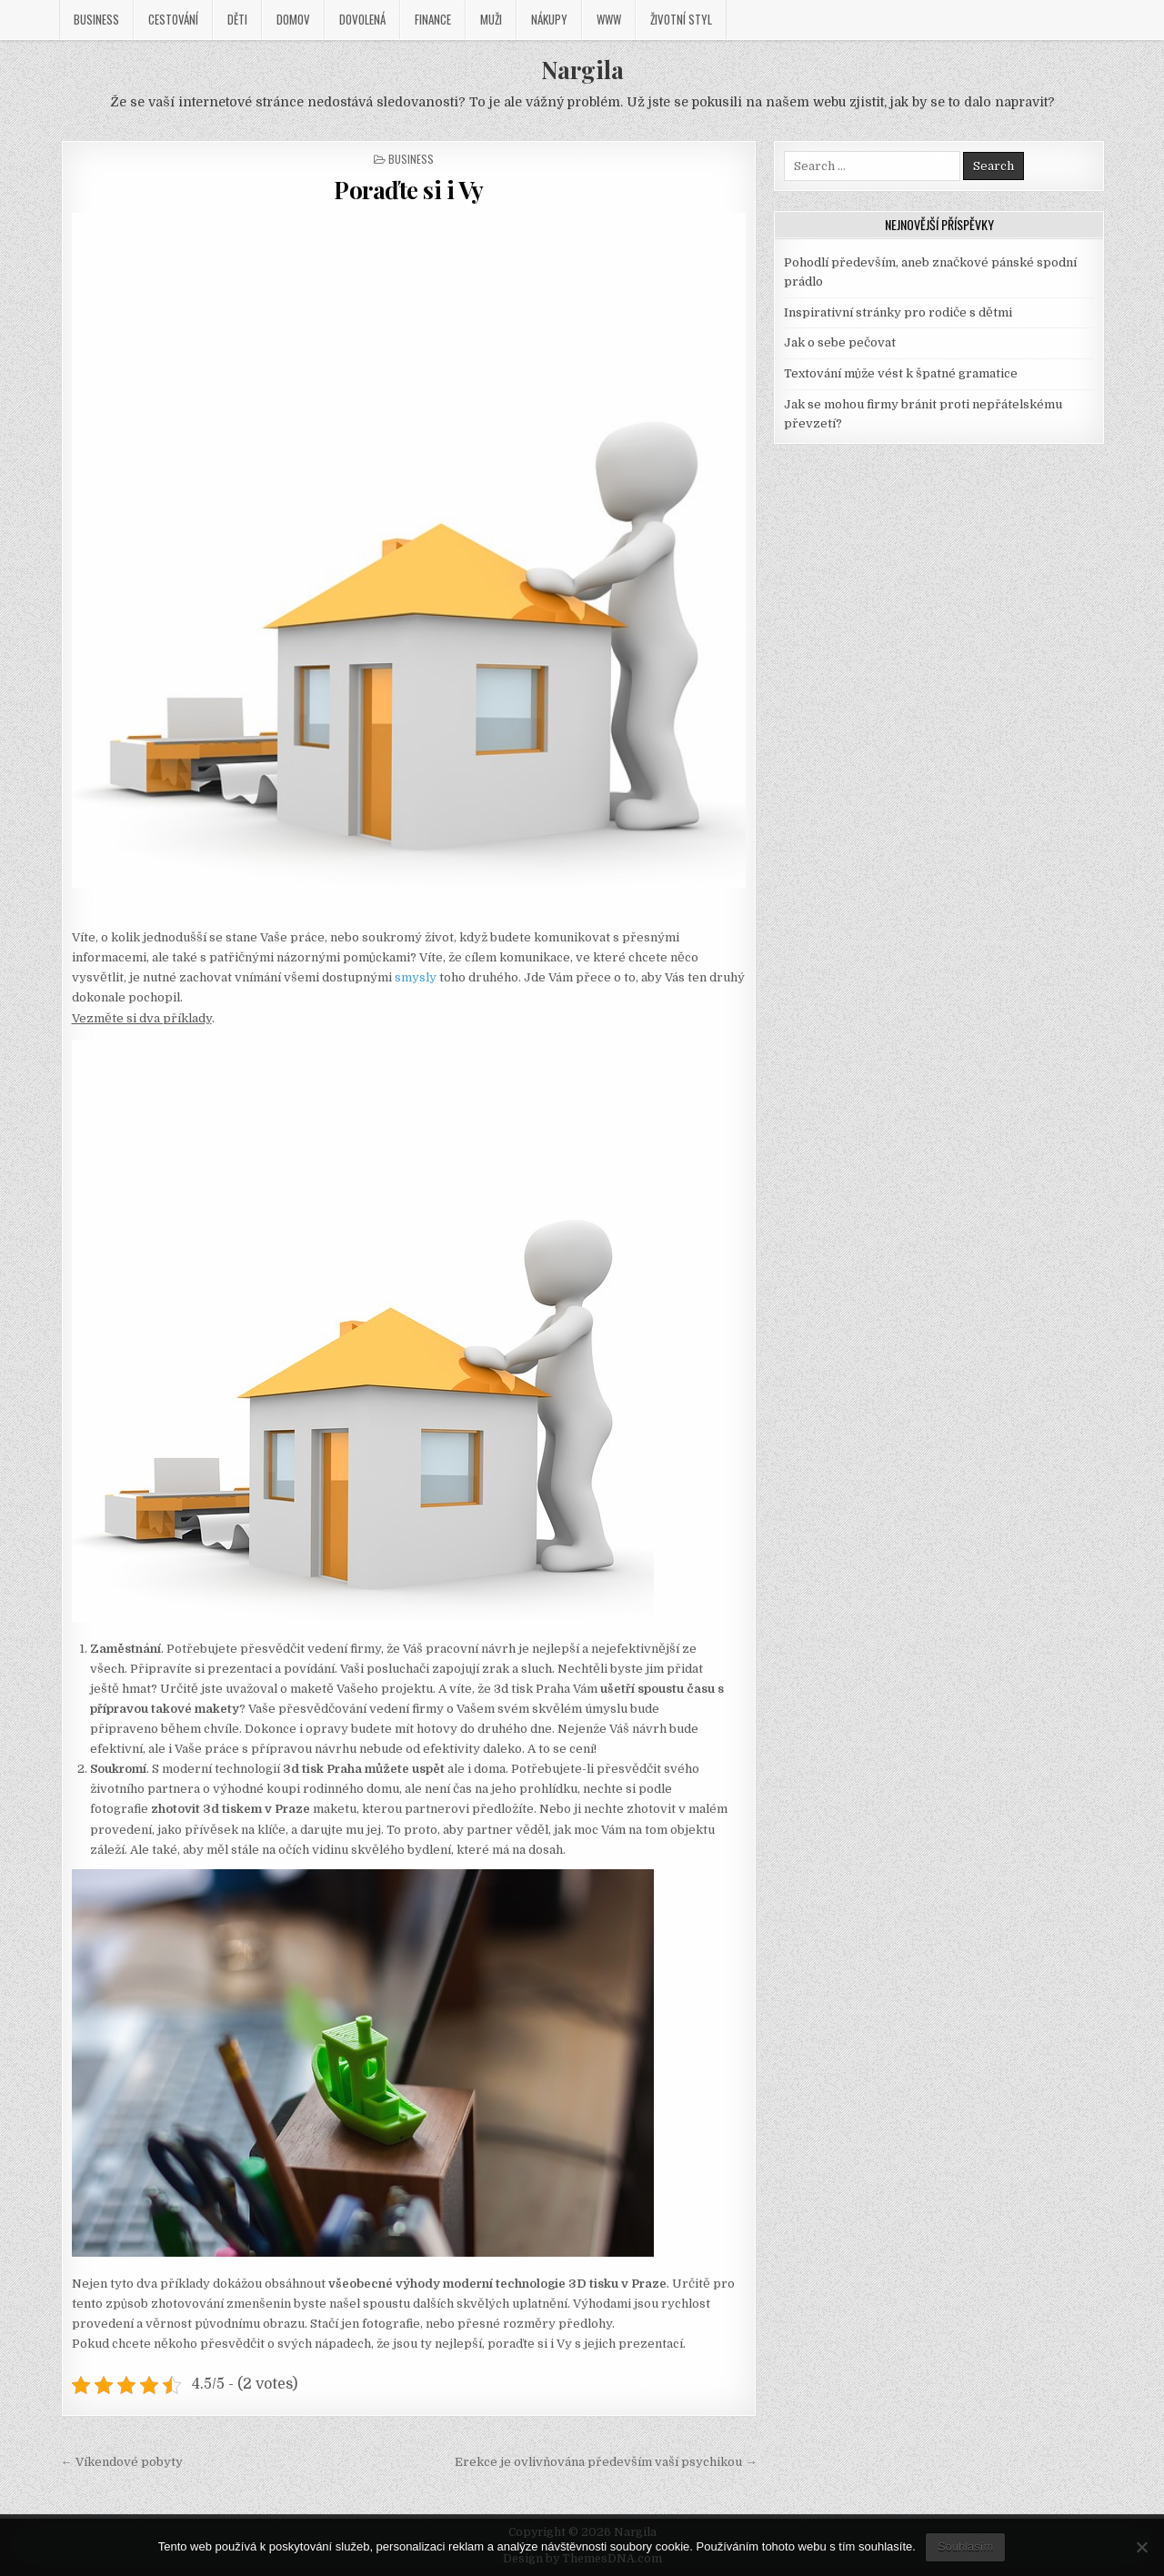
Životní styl (681, 19)
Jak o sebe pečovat (840, 342)
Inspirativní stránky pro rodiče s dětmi (898, 312)
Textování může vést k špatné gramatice (901, 373)
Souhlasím (965, 2546)
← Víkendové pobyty (122, 2462)
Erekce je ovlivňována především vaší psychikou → (606, 2462)
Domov (293, 19)
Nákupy (549, 19)
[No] (1141, 2547)
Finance (433, 19)
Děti (237, 19)
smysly (414, 977)
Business (96, 19)
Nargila (582, 70)
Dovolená (362, 19)
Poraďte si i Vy (409, 190)
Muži (491, 19)
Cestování (173, 19)
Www (609, 19)
